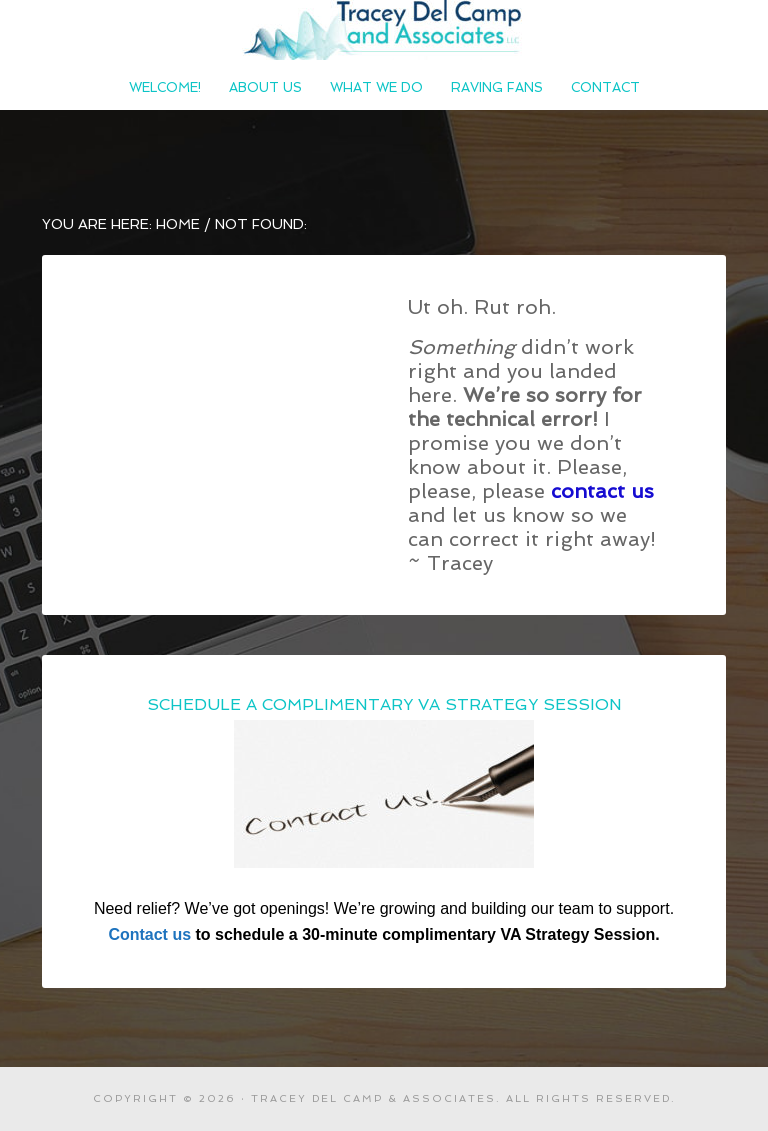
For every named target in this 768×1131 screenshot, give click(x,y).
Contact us (149, 934)
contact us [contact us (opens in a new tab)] (602, 491)
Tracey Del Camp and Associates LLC (384, 30)
